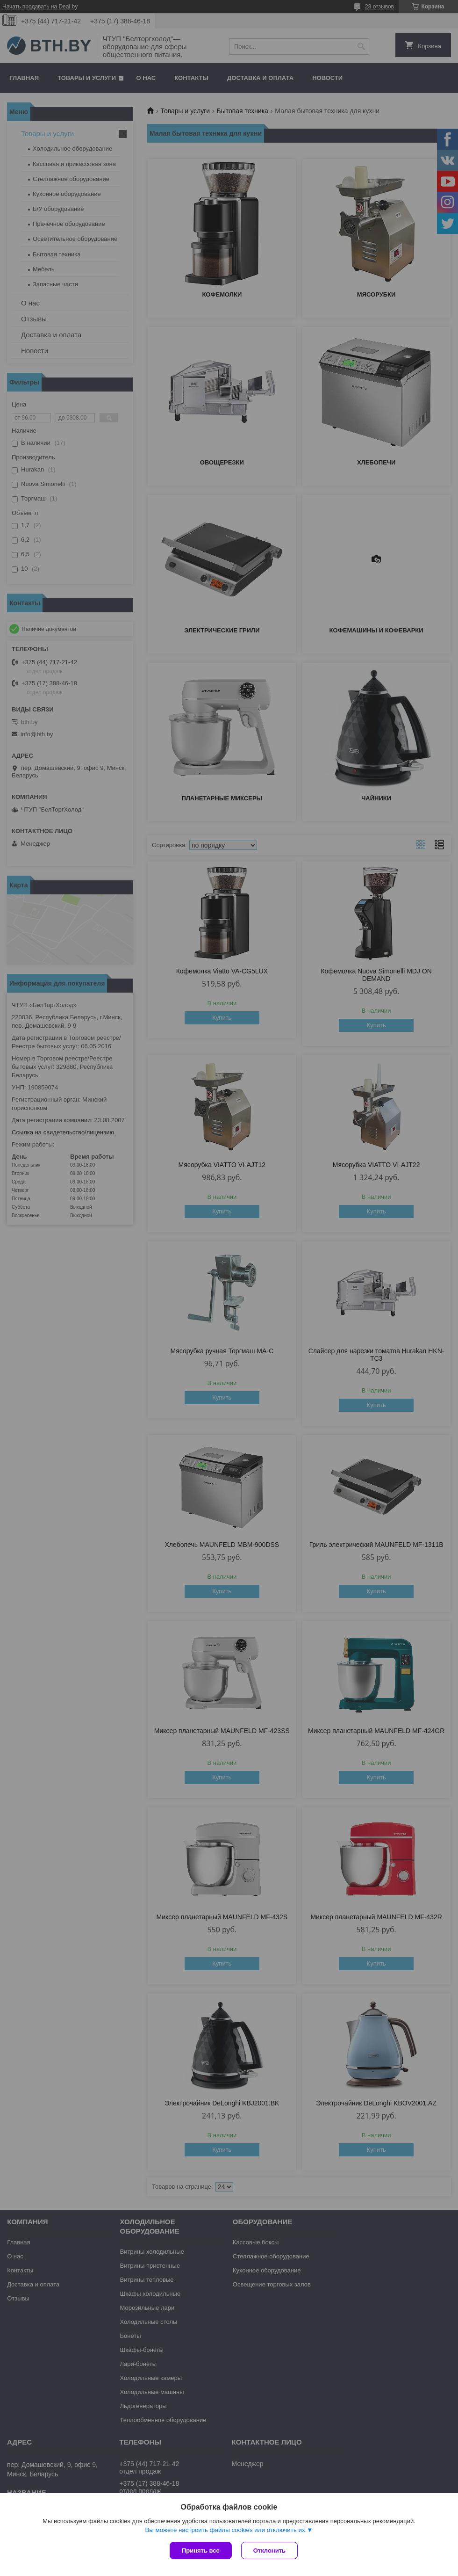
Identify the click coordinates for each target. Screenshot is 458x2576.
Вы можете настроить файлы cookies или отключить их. (226, 2529)
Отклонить (269, 2550)
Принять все (201, 2550)
